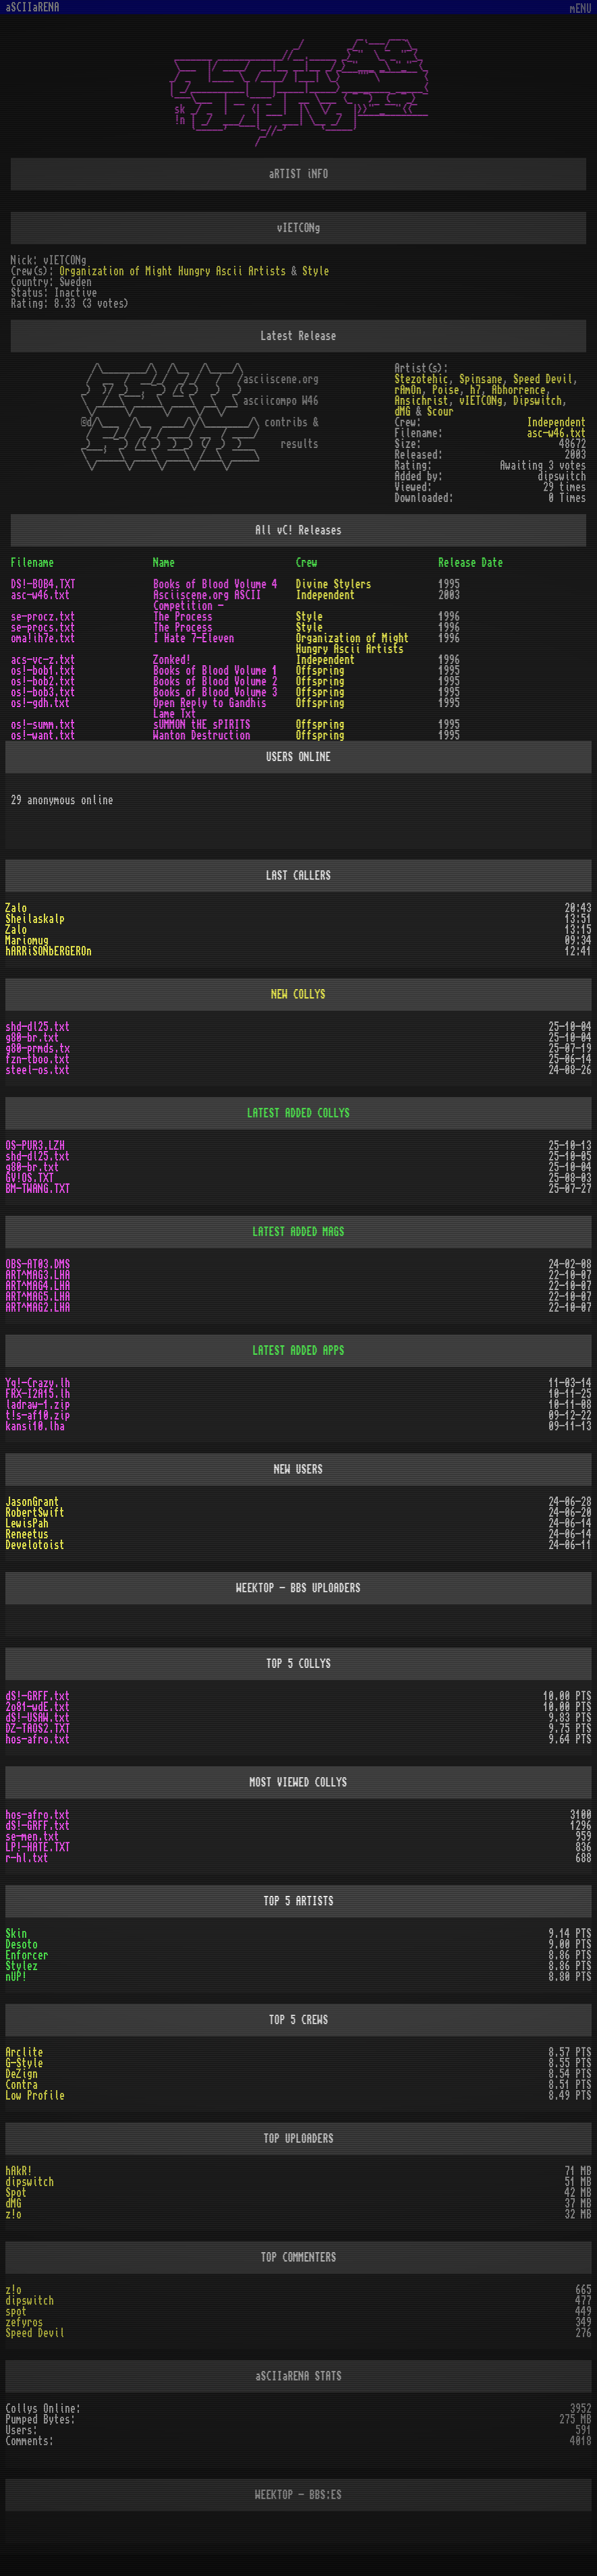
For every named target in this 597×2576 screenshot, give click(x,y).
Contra (21, 2084)
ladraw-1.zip (37, 1404)
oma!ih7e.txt (43, 638)
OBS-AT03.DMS (37, 1264)
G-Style (24, 2063)
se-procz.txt (43, 616)
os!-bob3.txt (43, 692)
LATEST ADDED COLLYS (299, 1113)
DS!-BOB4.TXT (43, 584)
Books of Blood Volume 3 (215, 692)
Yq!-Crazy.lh (37, 1383)
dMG (403, 411)
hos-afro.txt (37, 1739)
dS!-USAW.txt (37, 1717)
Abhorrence (519, 390)
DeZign (21, 2074)
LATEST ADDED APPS (299, 1350)
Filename (32, 562)
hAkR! (18, 2171)
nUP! (16, 1976)
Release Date (470, 562)
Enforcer (27, 1955)
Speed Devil (543, 379)
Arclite (24, 2052)
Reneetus (27, 1534)
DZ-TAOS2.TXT (37, 1728)
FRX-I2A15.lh (37, 1394)
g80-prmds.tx (37, 1048)
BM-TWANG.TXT (37, 1188)
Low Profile (35, 2095)
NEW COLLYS (299, 994)
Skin (16, 1933)
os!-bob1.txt (43, 670)
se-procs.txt (43, 627)
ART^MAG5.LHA (37, 1296)
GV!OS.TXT (29, 1178)
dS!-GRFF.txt (37, 1696)
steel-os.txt (37, 1070)
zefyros (24, 2322)
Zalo (16, 908)
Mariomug (27, 940)
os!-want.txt (43, 735)
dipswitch (29, 2182)
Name (164, 562)
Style (315, 271)
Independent (556, 422)
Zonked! (172, 659)
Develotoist (35, 1545)
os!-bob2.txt (43, 681)
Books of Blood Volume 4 (215, 584)
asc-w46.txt (556, 433)
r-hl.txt (27, 1858)
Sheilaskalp (35, 919)
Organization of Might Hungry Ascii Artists (172, 271)
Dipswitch (537, 400)
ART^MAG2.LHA (37, 1307)
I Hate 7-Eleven (193, 638)
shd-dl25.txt (37, 1026)
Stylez (21, 1966)
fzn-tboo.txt (37, 1059)
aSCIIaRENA (32, 7)
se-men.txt (32, 1836)
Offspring (320, 670)
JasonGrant (32, 1501)
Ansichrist (422, 400)
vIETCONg (481, 400)
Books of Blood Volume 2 (215, 681)
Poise (445, 390)
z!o (13, 2214)
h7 (475, 390)
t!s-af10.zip (37, 1415)
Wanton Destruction (201, 735)
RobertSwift (35, 1512)
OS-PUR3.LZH (35, 1145)
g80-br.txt (32, 1037)
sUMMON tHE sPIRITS (201, 724)
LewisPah (27, 1523)
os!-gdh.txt (40, 703)
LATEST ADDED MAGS (299, 1232)
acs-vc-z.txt (43, 659)
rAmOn (408, 390)
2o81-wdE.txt (37, 1707)
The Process (182, 616)
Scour (440, 411)
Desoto (21, 1944)
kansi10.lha (35, 1426)
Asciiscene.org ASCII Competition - (207, 600)
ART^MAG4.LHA (37, 1286)
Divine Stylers (334, 584)
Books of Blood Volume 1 (215, 670)
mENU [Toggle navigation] (581, 9)
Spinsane (481, 379)
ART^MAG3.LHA (37, 1275)
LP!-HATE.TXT (37, 1847)
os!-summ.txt (43, 724)
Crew (307, 562)
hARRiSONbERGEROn (48, 951)
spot (16, 2311)
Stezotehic (422, 379)
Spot (16, 2192)
